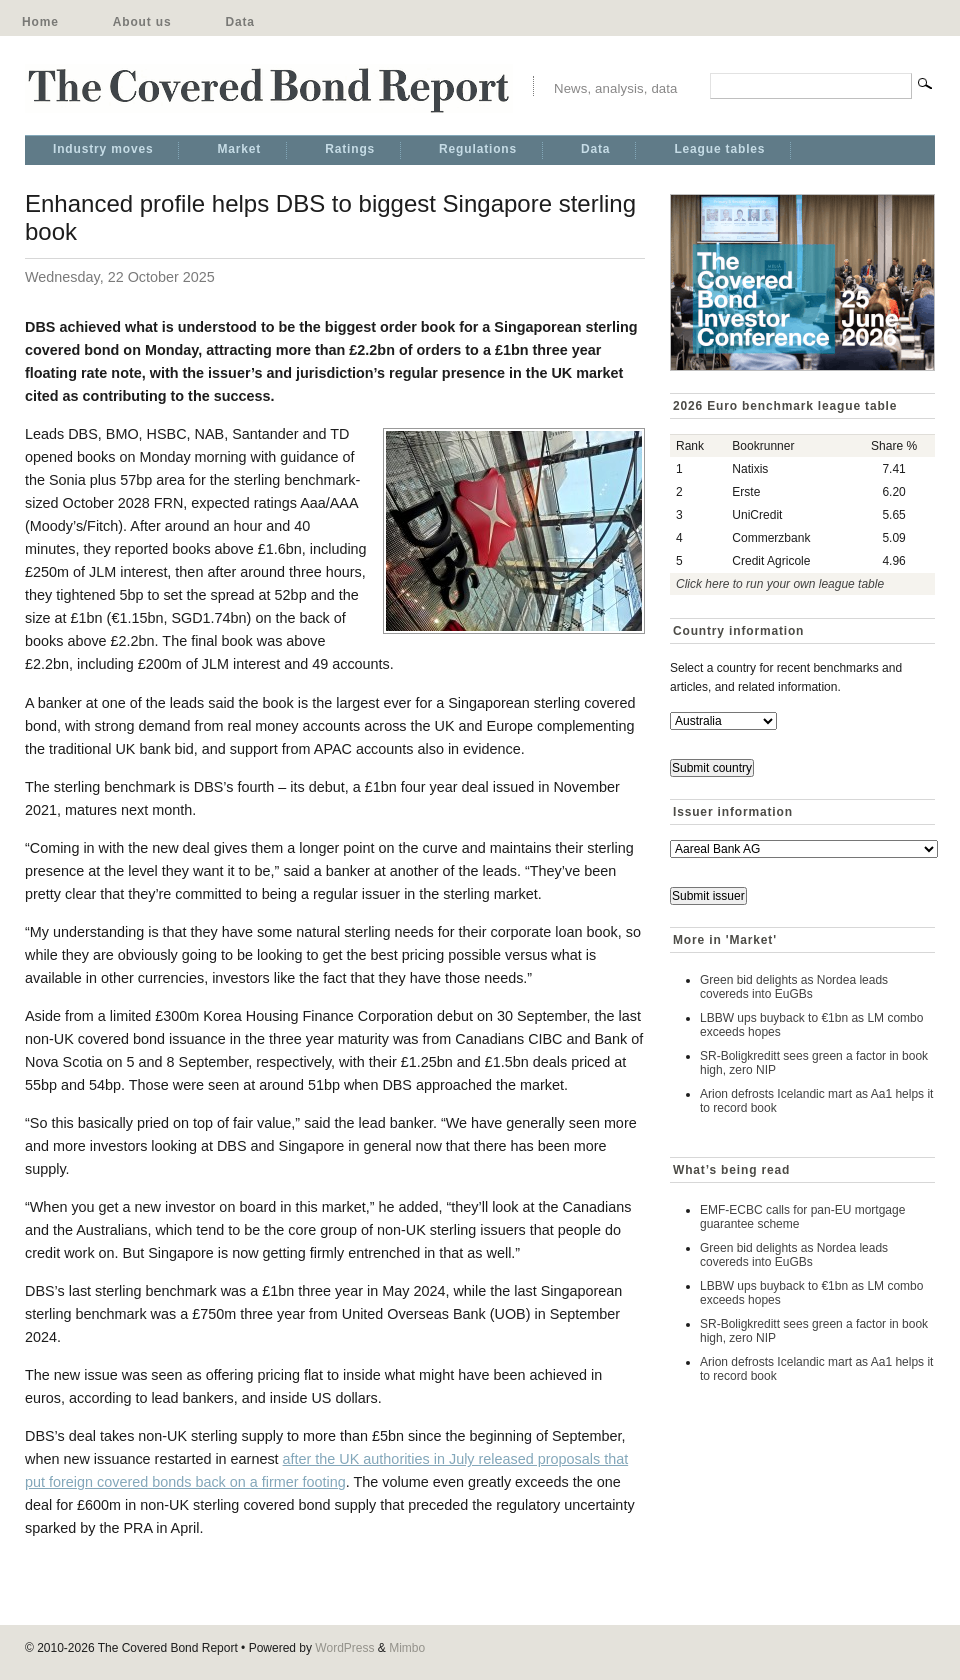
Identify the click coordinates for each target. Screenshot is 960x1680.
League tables (719, 149)
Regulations (478, 149)
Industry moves (103, 149)
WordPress (344, 1648)
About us (142, 22)
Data (239, 22)
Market (239, 149)
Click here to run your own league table (780, 584)
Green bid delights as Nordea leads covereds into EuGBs (794, 987)
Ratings (350, 149)
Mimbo (407, 1648)
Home (40, 22)
